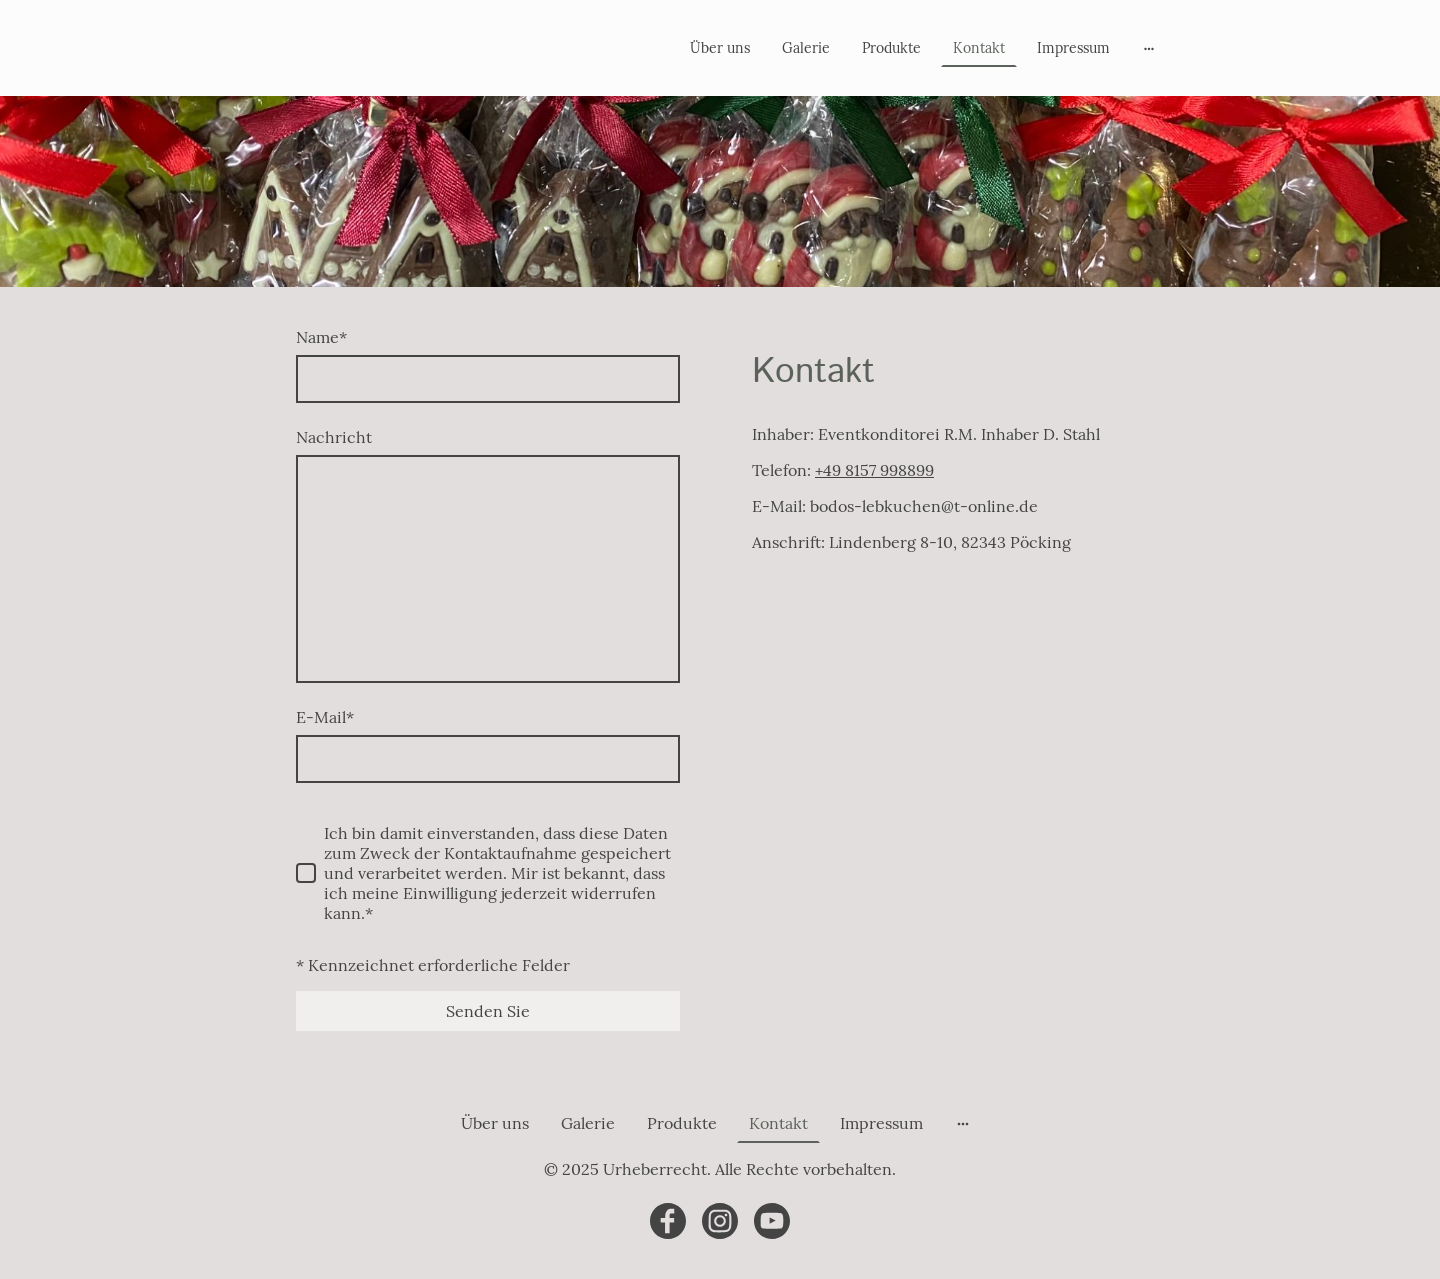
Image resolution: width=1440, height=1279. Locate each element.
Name (321, 337)
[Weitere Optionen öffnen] (1149, 48)
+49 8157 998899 (874, 470)
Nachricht (334, 437)
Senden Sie (488, 1011)
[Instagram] (720, 1221)
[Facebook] (668, 1221)
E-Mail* (325, 717)
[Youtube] (772, 1221)
